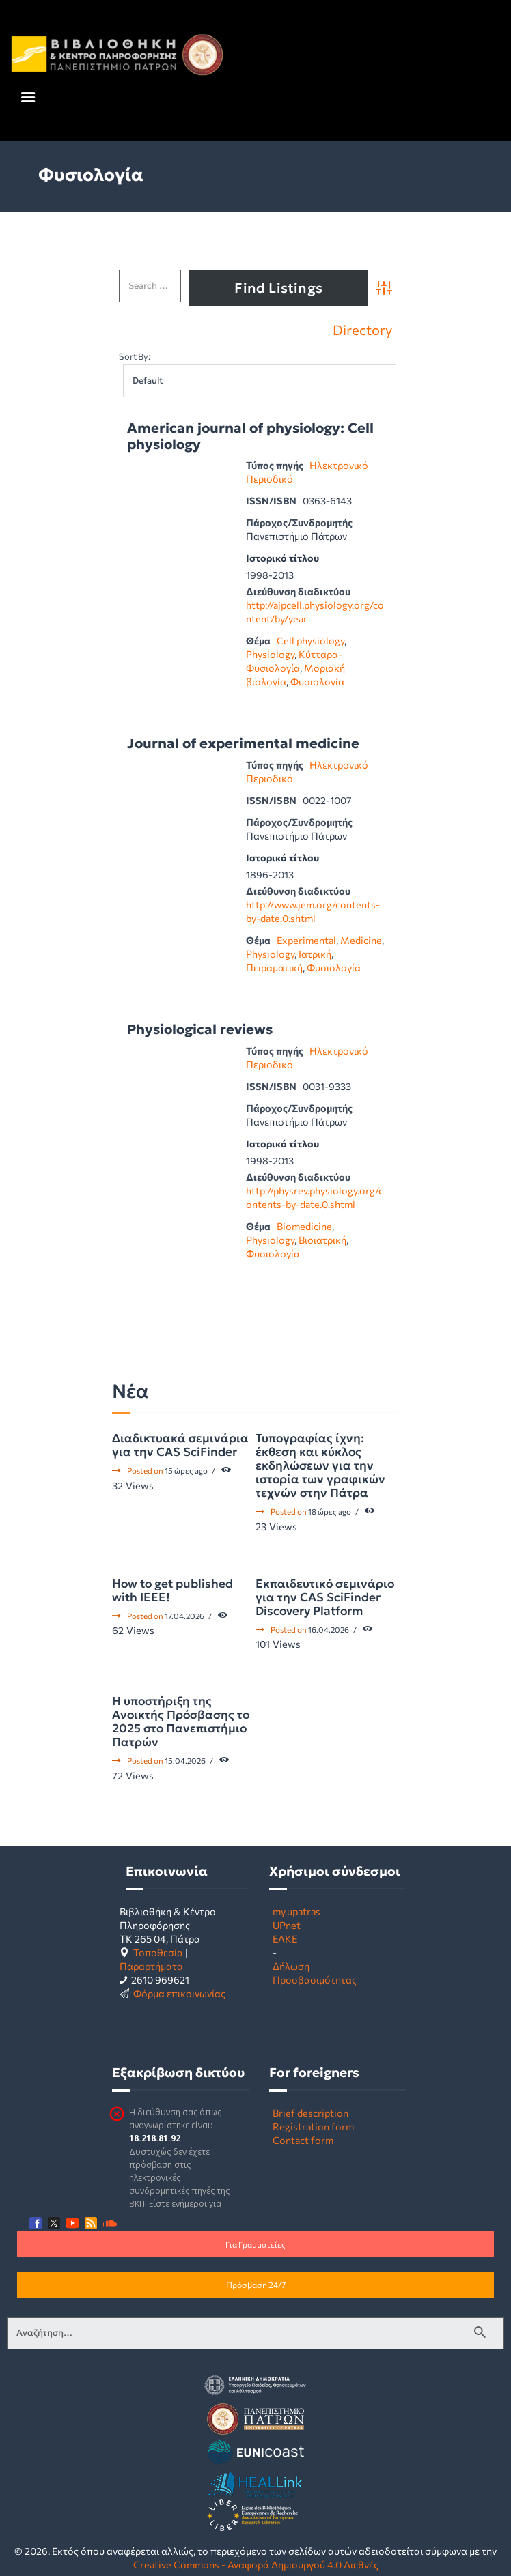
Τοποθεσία (158, 1952)
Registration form (313, 2126)
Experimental (306, 940)
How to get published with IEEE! (172, 1590)
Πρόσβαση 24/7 (256, 2284)
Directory (362, 330)
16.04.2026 (328, 1629)
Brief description (310, 2112)
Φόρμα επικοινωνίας (179, 1993)
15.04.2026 (185, 1760)
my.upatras (296, 1911)
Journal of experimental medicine (243, 744)
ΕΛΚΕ (285, 1938)
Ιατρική (315, 953)
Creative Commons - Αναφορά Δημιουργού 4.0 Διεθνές (255, 2564)
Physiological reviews (200, 1030)
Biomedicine (304, 1226)
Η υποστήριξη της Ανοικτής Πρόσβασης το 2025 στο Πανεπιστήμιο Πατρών (180, 1721)
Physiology (270, 654)
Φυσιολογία (317, 681)
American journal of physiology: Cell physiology (250, 436)
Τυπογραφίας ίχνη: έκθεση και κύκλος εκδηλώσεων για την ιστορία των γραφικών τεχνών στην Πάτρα (320, 1465)
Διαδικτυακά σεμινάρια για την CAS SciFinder (180, 1445)
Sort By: (134, 356)
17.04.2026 (184, 1615)
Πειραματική (274, 967)
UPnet (287, 1925)
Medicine (361, 940)
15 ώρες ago (186, 1470)
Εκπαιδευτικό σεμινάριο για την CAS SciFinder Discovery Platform (324, 1597)
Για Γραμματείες (255, 2244)
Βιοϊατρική (322, 1239)
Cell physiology (310, 640)
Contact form (303, 2140)
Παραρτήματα (151, 1966)
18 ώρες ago (329, 1511)
